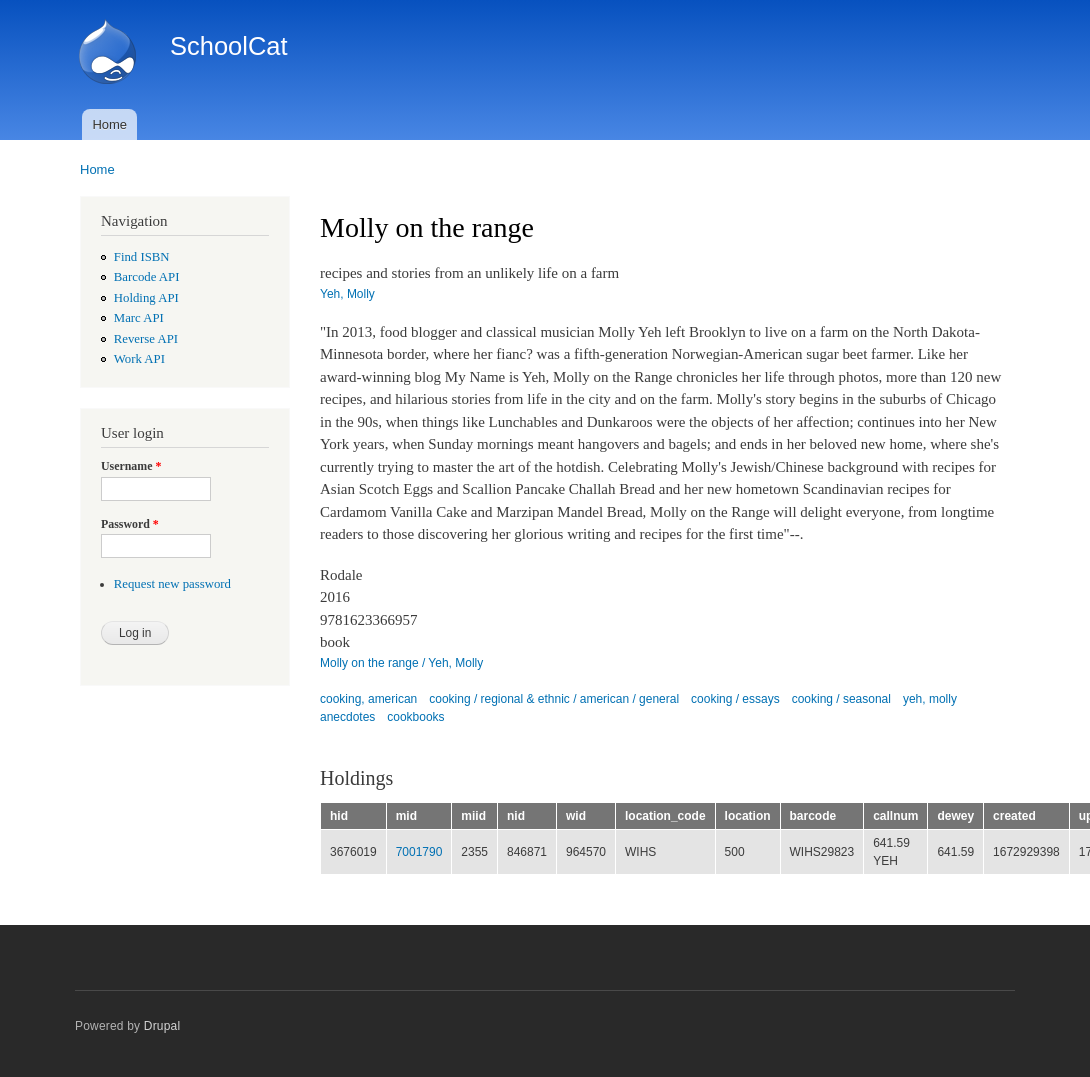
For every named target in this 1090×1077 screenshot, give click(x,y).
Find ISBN (142, 257)
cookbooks (415, 717)
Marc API (139, 318)
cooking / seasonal (841, 699)
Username (131, 466)
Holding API (146, 298)
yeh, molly (930, 699)
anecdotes (347, 717)
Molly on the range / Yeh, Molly (401, 663)
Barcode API (147, 277)
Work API (139, 359)
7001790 (419, 852)
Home (109, 124)
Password (130, 524)
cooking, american (368, 699)
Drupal (162, 1026)
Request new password (172, 584)
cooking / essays (735, 699)
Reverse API (146, 339)
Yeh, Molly (347, 294)
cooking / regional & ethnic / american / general (554, 699)
